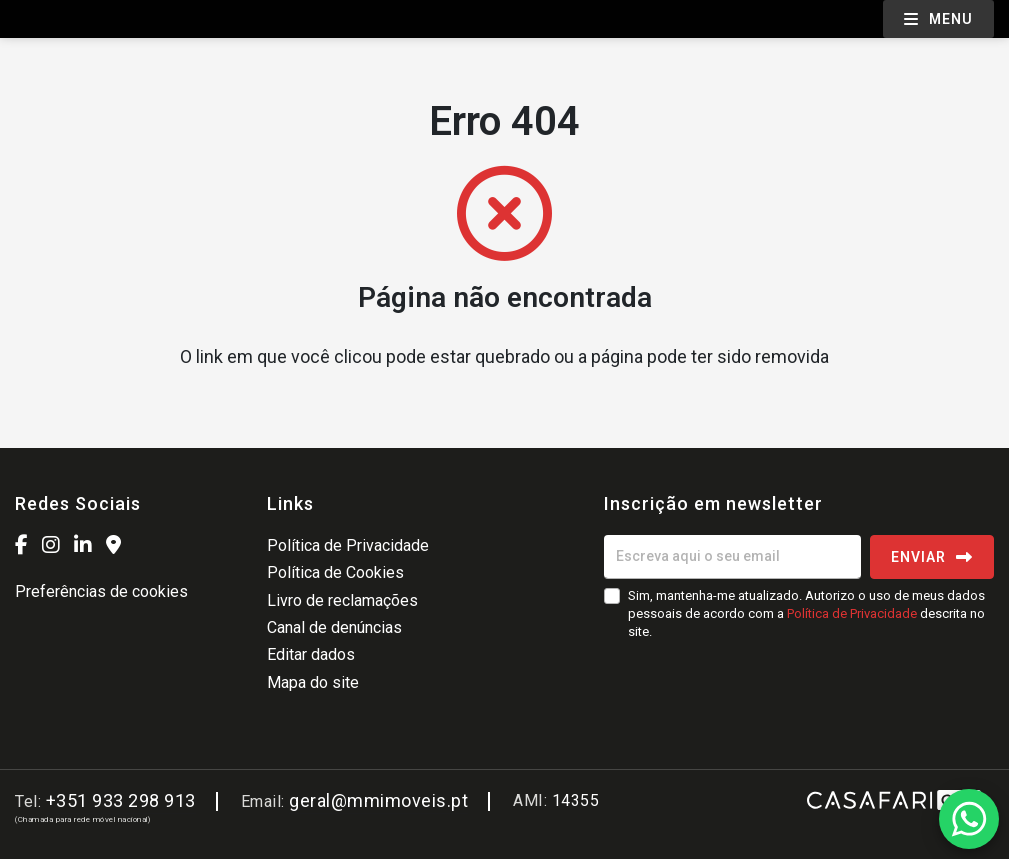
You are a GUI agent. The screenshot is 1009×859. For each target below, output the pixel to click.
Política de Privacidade (348, 545)
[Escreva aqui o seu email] (732, 557)
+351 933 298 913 (121, 800)
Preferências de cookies (101, 591)
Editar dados (311, 654)
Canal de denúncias (334, 627)
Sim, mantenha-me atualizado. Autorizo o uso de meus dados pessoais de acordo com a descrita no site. (806, 613)
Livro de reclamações (342, 600)
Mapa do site (313, 682)
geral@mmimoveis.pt (378, 800)
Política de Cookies (335, 572)
